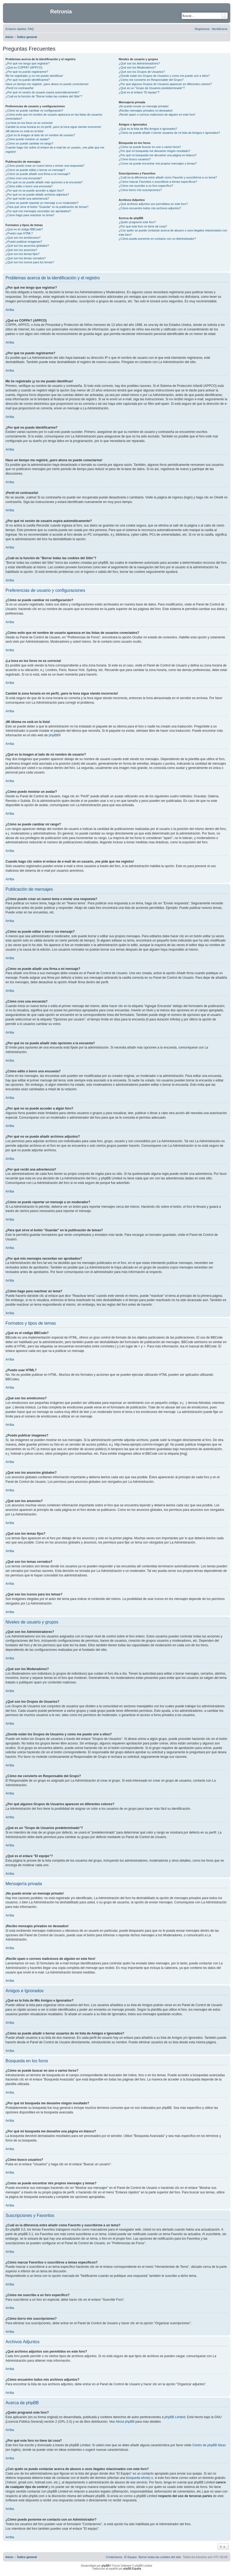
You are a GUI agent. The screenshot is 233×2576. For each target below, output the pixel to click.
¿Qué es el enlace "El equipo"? (139, 92)
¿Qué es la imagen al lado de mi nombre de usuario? (40, 135)
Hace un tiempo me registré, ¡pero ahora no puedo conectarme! (47, 84)
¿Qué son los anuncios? (21, 249)
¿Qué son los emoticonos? (23, 237)
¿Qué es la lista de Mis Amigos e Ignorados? (148, 128)
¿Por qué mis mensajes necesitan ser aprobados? (38, 211)
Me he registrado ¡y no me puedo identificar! (34, 75)
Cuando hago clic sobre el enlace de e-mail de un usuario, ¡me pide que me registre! (55, 149)
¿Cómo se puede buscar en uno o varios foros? (150, 146)
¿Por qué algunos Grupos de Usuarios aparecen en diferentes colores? (165, 84)
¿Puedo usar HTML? (19, 233)
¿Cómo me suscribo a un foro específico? (146, 185)
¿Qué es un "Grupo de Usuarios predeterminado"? (152, 88)
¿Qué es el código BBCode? (24, 229)
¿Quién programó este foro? (137, 222)
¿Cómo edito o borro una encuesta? (29, 186)
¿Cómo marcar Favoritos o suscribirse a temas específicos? (158, 181)
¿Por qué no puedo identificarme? (28, 79)
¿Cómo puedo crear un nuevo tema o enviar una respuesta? (45, 165)
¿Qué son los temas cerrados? (26, 258)
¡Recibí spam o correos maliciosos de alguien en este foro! (157, 114)
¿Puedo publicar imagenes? (24, 241)
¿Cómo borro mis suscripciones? (140, 190)
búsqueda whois (137, 2478)
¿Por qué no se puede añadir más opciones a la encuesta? (44, 182)
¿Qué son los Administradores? (139, 63)
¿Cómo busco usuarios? (135, 159)
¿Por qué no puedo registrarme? (27, 71)
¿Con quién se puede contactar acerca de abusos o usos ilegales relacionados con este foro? (173, 232)
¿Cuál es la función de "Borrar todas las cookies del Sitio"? (44, 96)
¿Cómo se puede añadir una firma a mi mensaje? (38, 174)
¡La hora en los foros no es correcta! (29, 122)
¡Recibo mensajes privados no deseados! (146, 110)
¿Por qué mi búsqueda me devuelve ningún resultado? (154, 151)
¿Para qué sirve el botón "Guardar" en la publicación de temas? (47, 206)
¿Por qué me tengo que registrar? (28, 63)
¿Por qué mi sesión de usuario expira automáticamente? (42, 92)
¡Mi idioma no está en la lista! (25, 131)
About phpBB (125, 2421)
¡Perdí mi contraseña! (20, 88)
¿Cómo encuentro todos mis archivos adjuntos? (150, 208)
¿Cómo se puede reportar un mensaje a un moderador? (42, 202)
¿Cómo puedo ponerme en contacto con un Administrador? (157, 238)
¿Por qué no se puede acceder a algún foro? (35, 190)
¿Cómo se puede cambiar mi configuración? (34, 110)
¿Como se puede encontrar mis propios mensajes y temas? (158, 163)
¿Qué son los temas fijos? (23, 254)
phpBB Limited (175, 2417)
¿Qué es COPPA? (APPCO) (24, 67)
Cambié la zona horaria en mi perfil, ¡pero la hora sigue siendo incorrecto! (53, 126)
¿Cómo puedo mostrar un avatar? (28, 139)
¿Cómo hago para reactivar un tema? (30, 215)
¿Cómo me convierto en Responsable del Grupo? (151, 79)
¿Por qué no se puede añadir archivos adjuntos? (37, 194)
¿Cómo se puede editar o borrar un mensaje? (35, 170)
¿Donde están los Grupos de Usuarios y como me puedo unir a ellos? (164, 75)
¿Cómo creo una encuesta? (24, 178)
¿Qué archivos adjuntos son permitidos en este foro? (153, 203)
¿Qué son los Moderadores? (137, 67)
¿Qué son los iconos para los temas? (30, 262)
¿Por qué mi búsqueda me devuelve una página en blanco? (158, 155)
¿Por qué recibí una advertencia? (27, 198)
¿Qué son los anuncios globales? (27, 245)
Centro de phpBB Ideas (209, 2445)
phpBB (53, 735)
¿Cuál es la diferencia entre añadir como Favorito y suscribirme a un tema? (168, 177)
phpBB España (132, 2568)
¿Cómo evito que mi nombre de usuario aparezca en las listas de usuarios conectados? (54, 116)
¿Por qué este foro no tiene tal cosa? (143, 226)
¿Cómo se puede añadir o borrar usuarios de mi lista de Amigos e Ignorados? (169, 132)
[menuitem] (31, 29)
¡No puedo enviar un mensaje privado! (144, 106)
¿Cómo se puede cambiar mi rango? (30, 143)
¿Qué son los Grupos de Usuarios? (142, 71)
